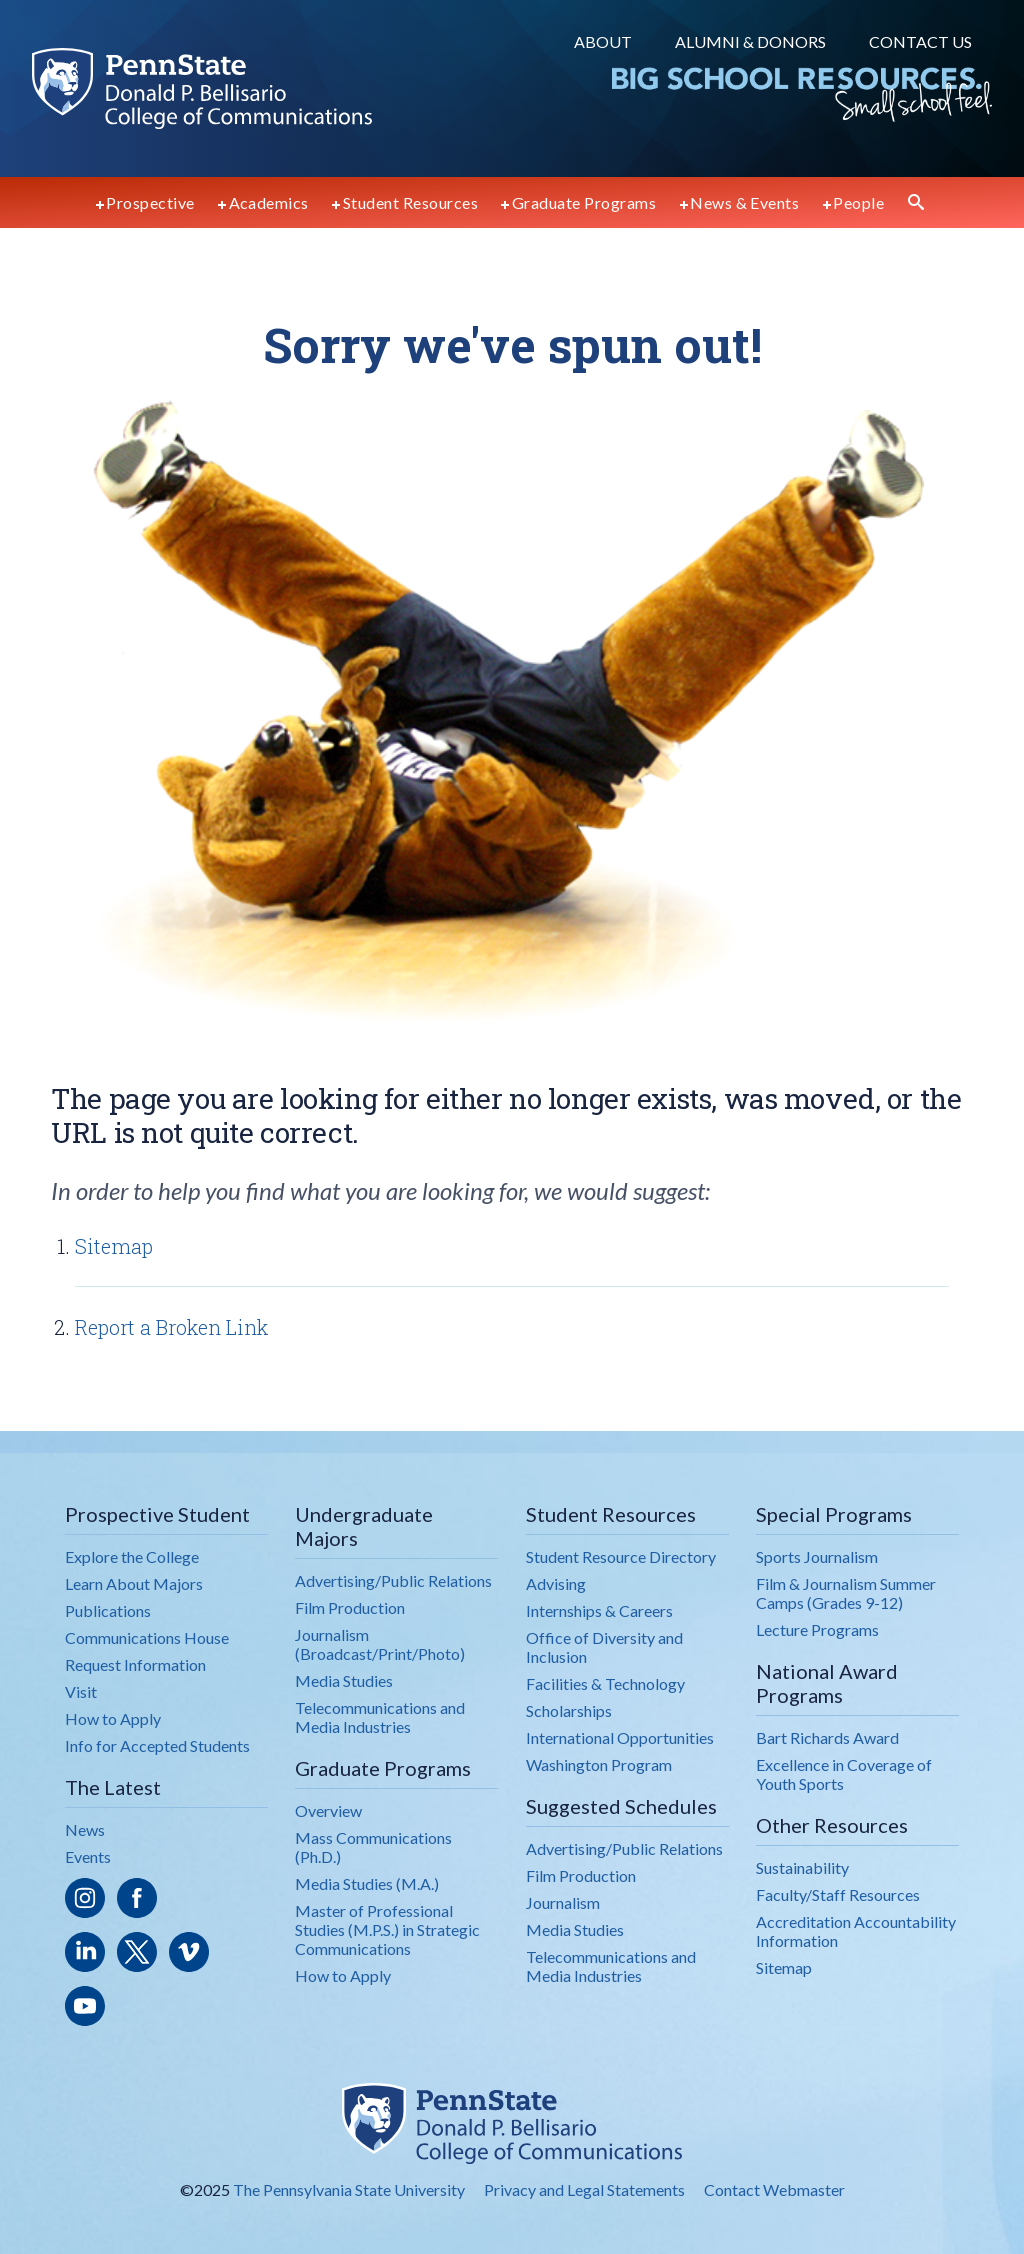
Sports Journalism (817, 1556)
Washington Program (599, 1764)
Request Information (135, 1664)
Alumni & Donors (750, 41)
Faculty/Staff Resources (838, 1894)
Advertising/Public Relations (393, 1580)
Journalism (563, 1902)
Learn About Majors (134, 1583)
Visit (81, 1691)
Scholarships (569, 1710)
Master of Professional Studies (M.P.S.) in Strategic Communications (387, 1929)
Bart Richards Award (827, 1737)
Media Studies (344, 1680)
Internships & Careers (599, 1610)
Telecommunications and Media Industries (380, 1717)
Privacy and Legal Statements (584, 2189)
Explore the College (132, 1556)
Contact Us (920, 41)
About (603, 41)
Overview (328, 1810)
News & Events (744, 202)
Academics (269, 202)
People (858, 202)
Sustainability (802, 1867)
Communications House (147, 1637)
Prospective (150, 202)
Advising (556, 1583)
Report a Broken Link (171, 1327)
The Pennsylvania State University (349, 2189)
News (85, 1829)
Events (88, 1856)
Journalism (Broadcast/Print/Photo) (380, 1644)
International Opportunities (620, 1737)
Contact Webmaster (774, 2189)
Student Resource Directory (621, 1556)
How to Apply (113, 1718)
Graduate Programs (584, 202)
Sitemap (114, 1246)
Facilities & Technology (605, 1683)
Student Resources (410, 202)
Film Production (350, 1607)
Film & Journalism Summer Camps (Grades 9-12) (846, 1593)
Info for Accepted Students (157, 1745)
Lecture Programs (817, 1629)
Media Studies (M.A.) (367, 1883)
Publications (108, 1610)
